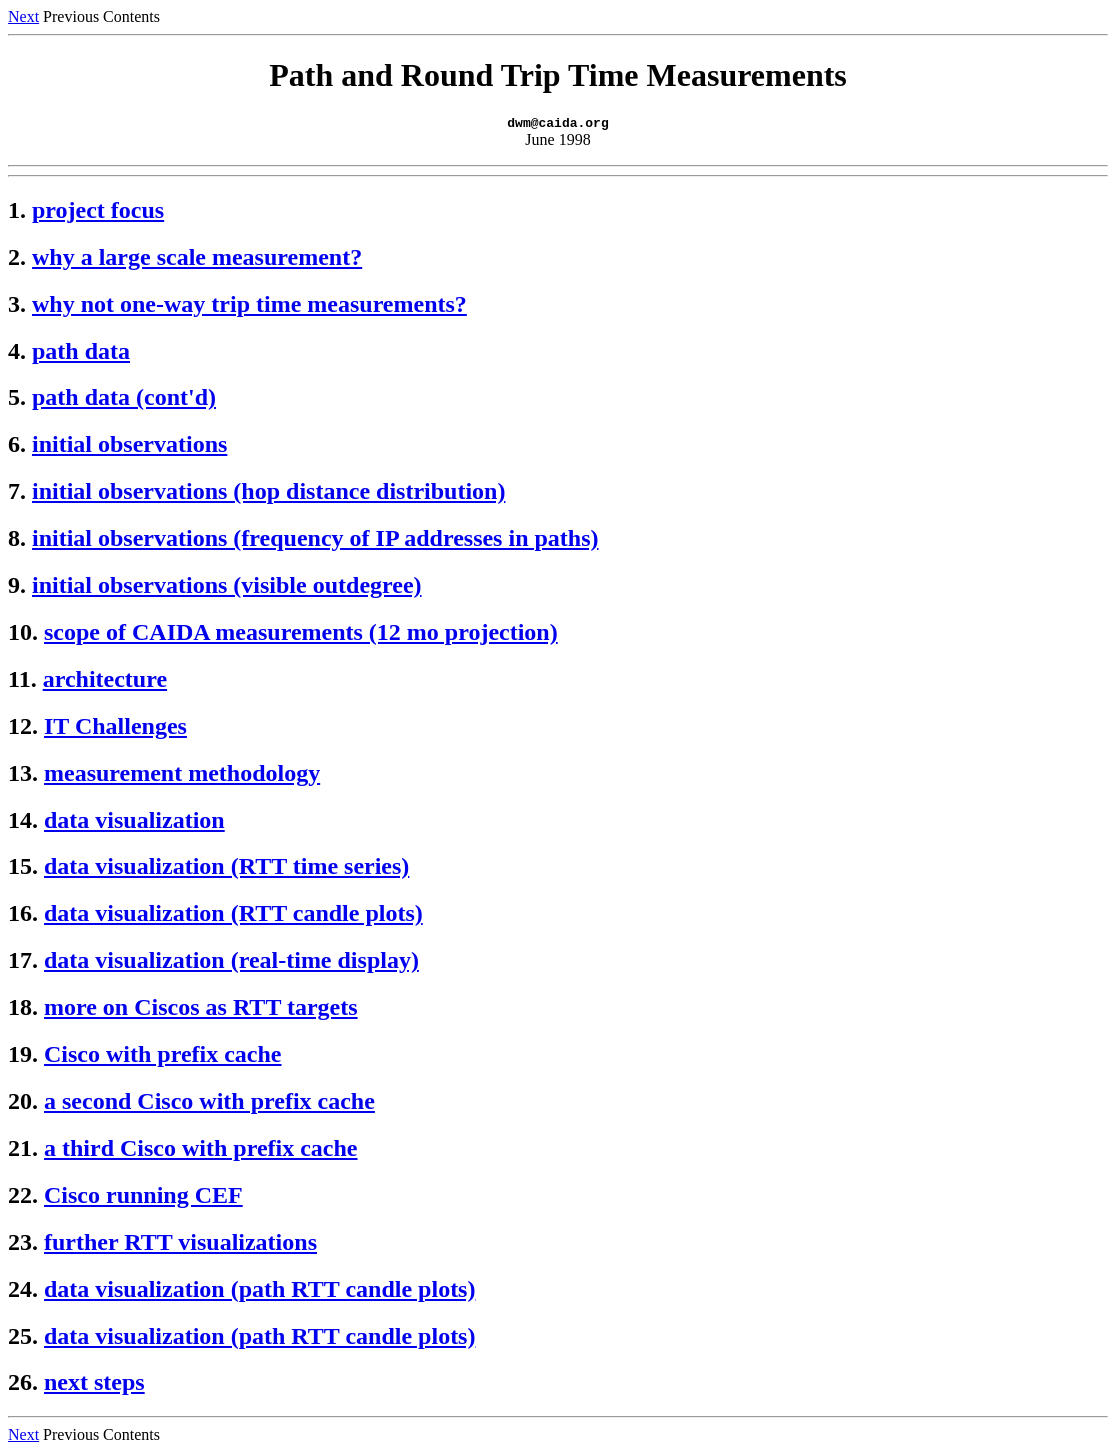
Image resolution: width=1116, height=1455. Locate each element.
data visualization (134, 823)
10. (23, 635)
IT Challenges (115, 729)
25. (23, 1339)
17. (23, 963)
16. (23, 916)
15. (23, 869)
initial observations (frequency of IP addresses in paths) (315, 541)
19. (23, 1057)
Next (23, 16)
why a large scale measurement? (197, 260)
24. (23, 1292)
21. (23, 1151)
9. (17, 588)
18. (23, 1010)
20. (23, 1104)
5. (17, 400)
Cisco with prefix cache (163, 1057)
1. (17, 213)
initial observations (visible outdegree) (227, 588)
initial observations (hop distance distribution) (268, 494)
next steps (94, 1385)
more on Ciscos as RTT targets (201, 1010)
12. (23, 729)
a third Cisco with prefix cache (201, 1151)
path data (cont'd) (124, 400)
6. (17, 447)
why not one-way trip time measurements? (249, 307)
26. (23, 1385)
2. (17, 260)
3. (17, 307)
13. (23, 776)
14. (23, 823)
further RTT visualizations (180, 1245)
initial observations (129, 447)
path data (81, 354)
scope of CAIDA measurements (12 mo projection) (301, 635)
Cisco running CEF (143, 1198)
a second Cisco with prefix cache (209, 1104)
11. (22, 682)
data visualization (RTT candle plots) (233, 916)
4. (17, 354)
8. (17, 541)
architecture (105, 682)
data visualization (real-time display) (231, 963)
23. (23, 1245)
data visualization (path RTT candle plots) (259, 1292)
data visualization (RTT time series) (226, 869)
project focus (98, 213)
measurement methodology (182, 776)
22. (23, 1198)
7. (17, 494)
